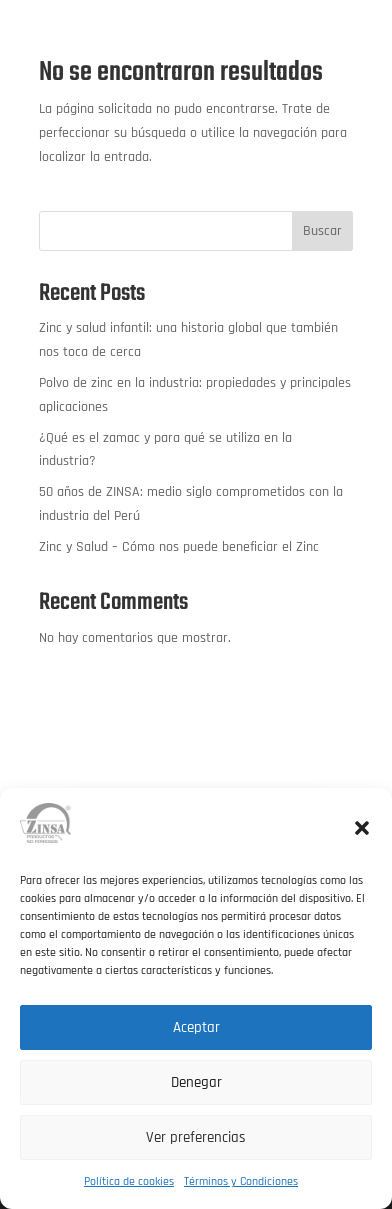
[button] (362, 828)
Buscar (322, 231)
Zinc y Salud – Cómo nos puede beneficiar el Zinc (179, 547)
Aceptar (196, 1027)
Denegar (196, 1082)
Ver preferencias (196, 1137)
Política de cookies (129, 1181)
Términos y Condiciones (241, 1181)
